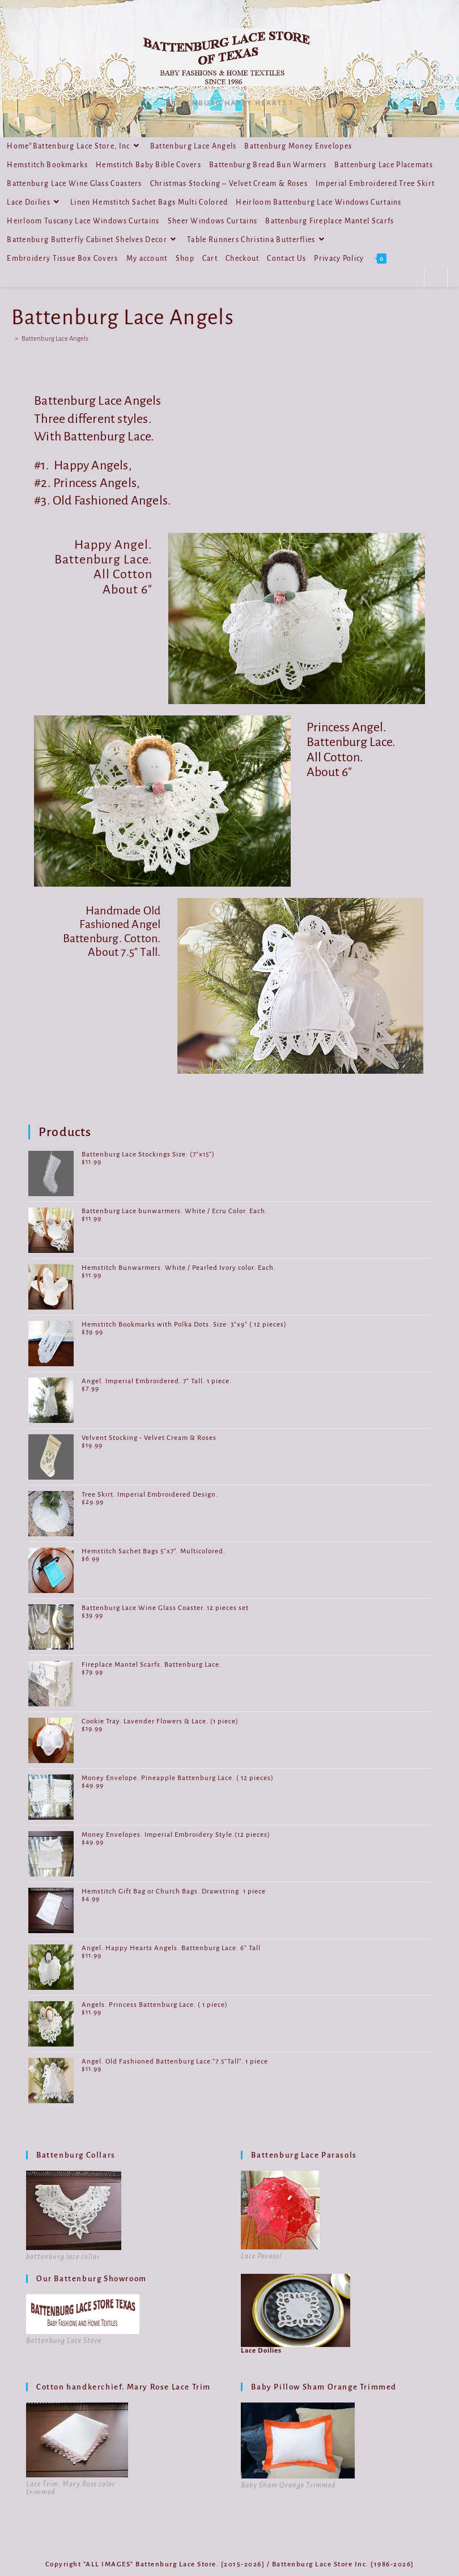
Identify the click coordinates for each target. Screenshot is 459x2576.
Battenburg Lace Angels (55, 338)
